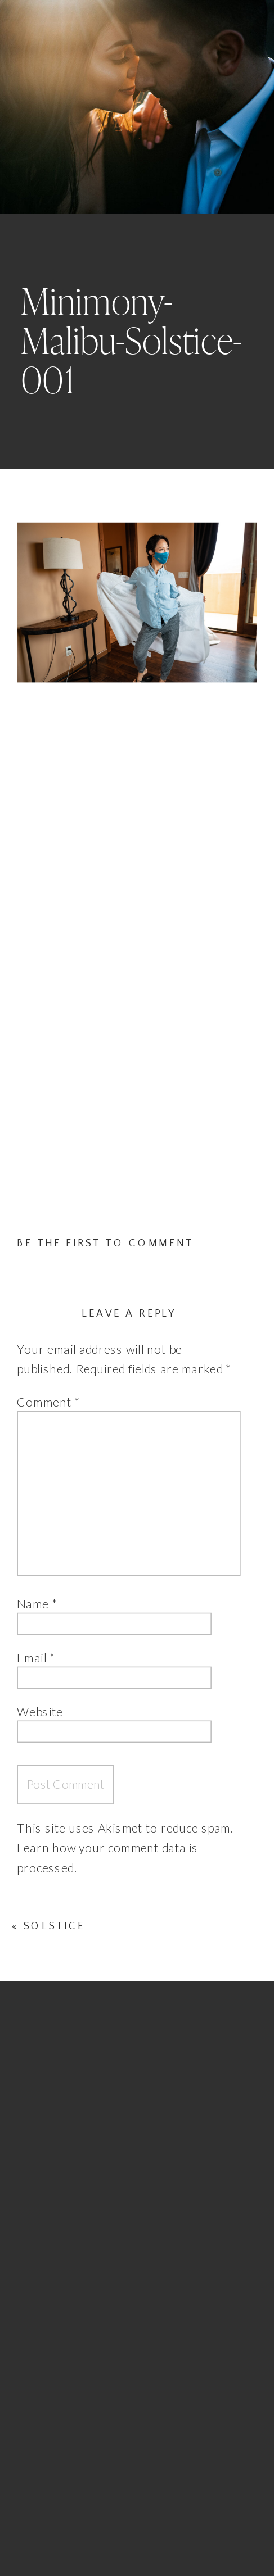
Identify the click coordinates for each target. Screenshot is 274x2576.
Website (39, 1711)
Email (36, 1657)
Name (37, 1604)
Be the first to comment (105, 1243)
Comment (48, 1402)
